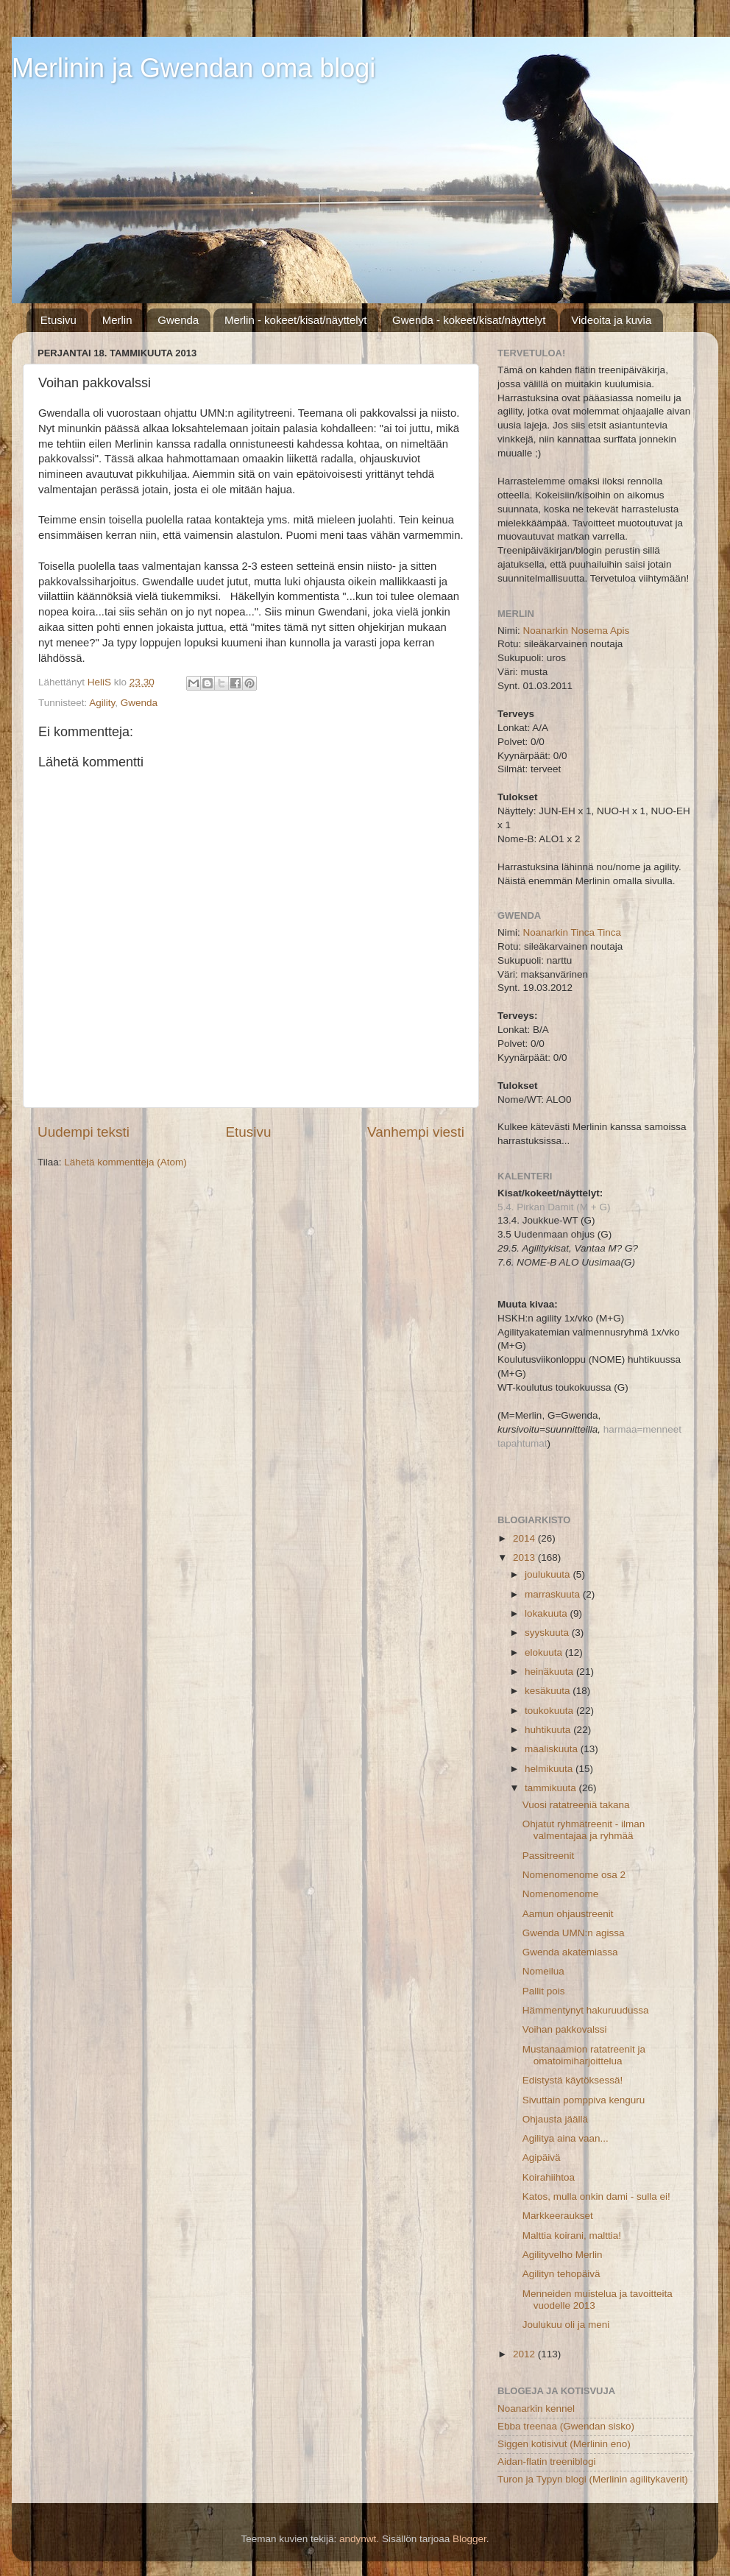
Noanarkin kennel (536, 2408)
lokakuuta (547, 1613)
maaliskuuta (553, 1748)
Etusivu (58, 320)
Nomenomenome (560, 1893)
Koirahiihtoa (548, 2177)
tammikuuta (552, 1787)
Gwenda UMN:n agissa (573, 1932)
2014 (525, 1538)
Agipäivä (541, 2157)
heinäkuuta (550, 1671)
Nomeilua (543, 1971)
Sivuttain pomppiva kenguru (583, 2100)
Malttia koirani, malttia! (571, 2235)
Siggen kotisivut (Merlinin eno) (564, 2443)
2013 (525, 1557)
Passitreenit (548, 1855)
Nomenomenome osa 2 (574, 1874)
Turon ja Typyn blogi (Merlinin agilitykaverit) (592, 2479)
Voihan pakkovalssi (564, 2029)
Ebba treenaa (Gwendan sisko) (565, 2426)
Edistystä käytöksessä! (572, 2080)
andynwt (357, 2538)
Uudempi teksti (84, 1132)
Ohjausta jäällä (555, 2119)
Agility (102, 702)
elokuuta (545, 1652)
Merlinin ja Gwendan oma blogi (193, 68)
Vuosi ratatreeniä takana (576, 1804)
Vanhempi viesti (415, 1132)
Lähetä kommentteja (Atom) (125, 1162)
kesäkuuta (549, 1690)
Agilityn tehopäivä (561, 2273)
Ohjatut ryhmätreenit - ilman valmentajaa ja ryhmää (583, 1829)
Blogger (469, 2538)
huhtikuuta (549, 1729)
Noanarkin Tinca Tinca (572, 932)
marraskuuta (554, 1594)
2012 (525, 2354)
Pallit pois (543, 1991)
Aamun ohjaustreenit (568, 1913)
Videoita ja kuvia (611, 320)
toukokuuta (550, 1710)
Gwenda (178, 320)
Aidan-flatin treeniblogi (546, 2461)
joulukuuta (549, 1574)
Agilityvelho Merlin (562, 2254)
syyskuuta (548, 1632)
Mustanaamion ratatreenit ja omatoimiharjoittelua (583, 2055)
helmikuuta (550, 1768)
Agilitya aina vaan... (565, 2138)
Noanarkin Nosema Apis (576, 630)
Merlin (117, 320)
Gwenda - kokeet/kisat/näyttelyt (468, 320)
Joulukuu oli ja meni (566, 2324)
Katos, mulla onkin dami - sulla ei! (596, 2196)
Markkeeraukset (557, 2215)
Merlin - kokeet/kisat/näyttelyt (295, 320)
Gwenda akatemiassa (570, 1952)
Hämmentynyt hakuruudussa (585, 2010)
